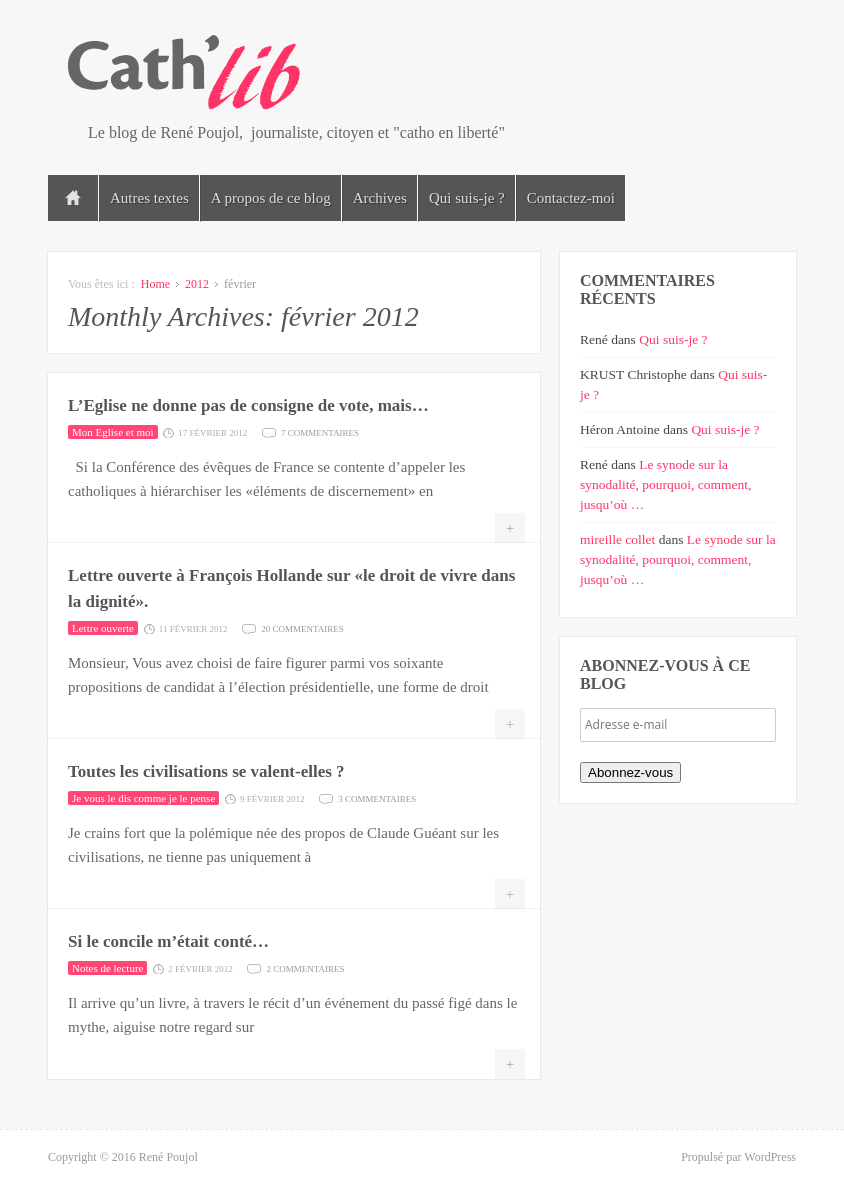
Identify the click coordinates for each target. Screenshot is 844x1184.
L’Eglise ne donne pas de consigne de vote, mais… (248, 405)
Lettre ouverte (103, 628)
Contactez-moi (571, 198)
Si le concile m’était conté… (168, 941)
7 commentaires (320, 431)
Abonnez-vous (630, 772)
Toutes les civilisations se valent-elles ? (206, 771)
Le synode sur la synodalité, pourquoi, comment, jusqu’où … (665, 484)
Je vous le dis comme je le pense (143, 798)
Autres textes (149, 198)
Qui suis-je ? (467, 198)
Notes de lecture (107, 968)
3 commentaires (377, 797)
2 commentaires (305, 967)
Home (155, 284)
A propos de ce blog (271, 198)
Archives (380, 198)
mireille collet (617, 539)
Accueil (73, 198)
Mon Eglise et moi (113, 432)
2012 (197, 284)
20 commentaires (302, 627)
